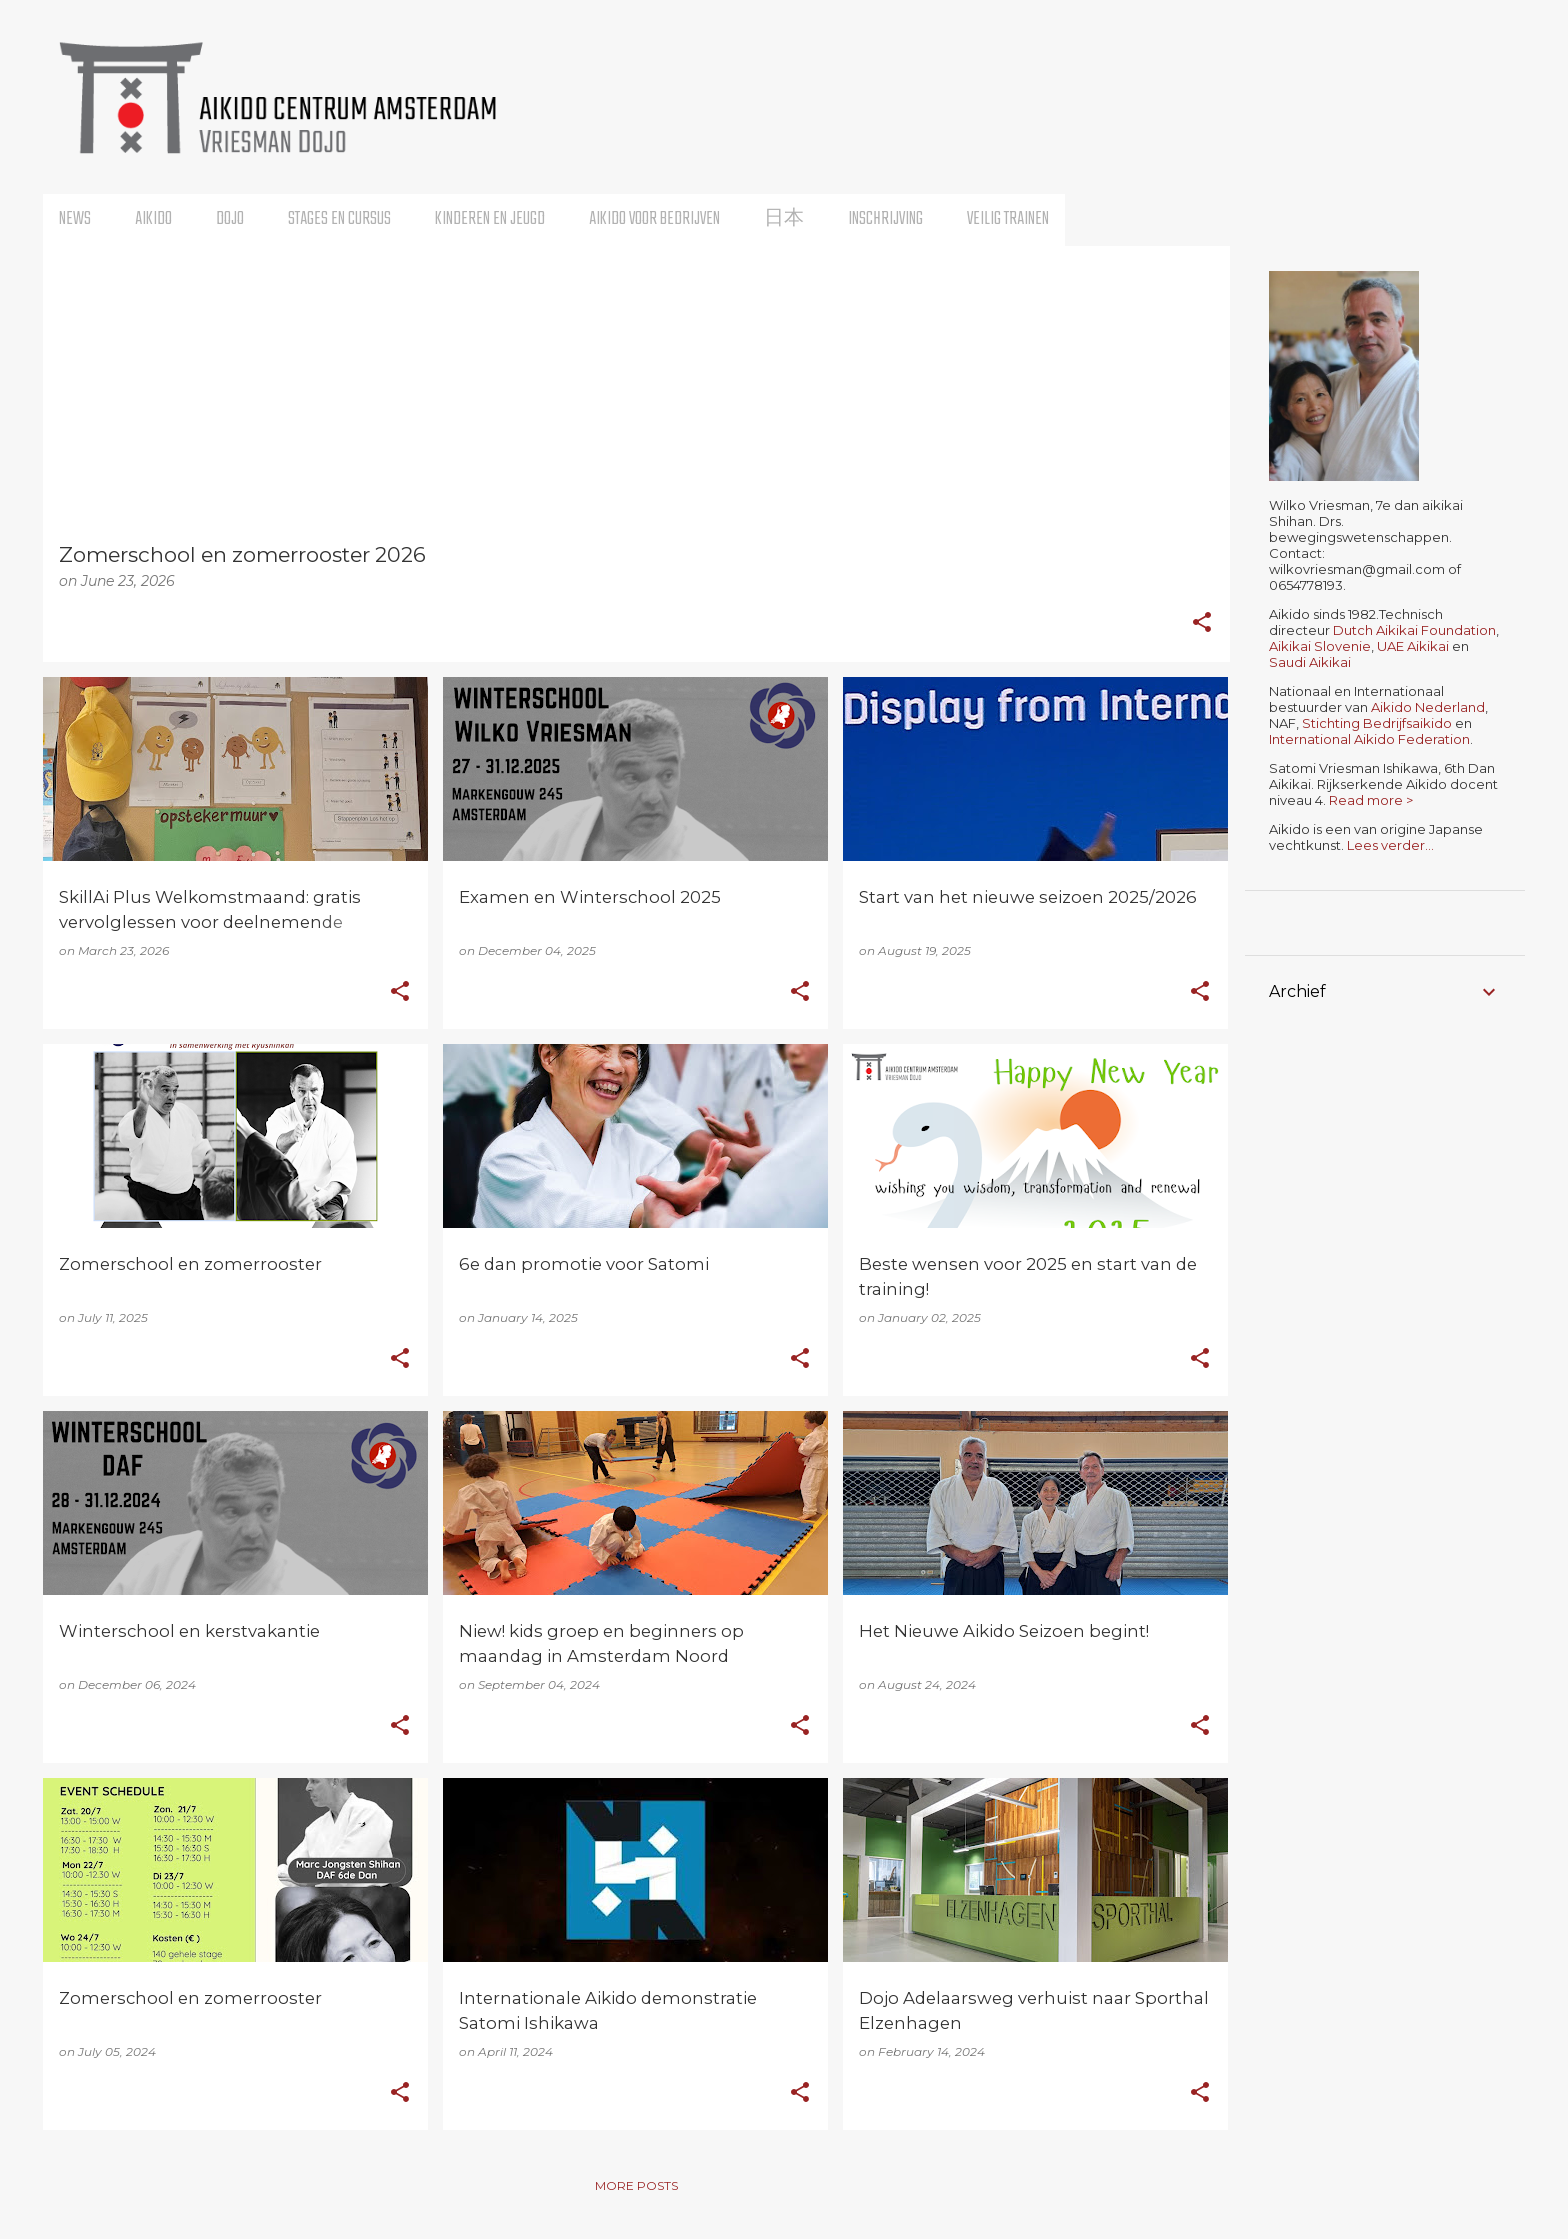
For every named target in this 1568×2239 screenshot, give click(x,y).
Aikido (153, 219)
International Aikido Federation (1369, 739)
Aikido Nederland (1428, 707)
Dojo (230, 219)
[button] (1202, 624)
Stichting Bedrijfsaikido (1377, 723)
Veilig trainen (1008, 219)
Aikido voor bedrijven (654, 219)
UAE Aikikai (1413, 646)
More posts (636, 2185)
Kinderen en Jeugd (490, 219)
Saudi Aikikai (1310, 662)
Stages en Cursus (339, 219)
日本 (784, 219)
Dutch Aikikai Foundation (1414, 630)
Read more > (1371, 800)
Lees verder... (1390, 845)
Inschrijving (885, 219)
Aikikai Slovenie (1320, 646)
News (75, 219)
